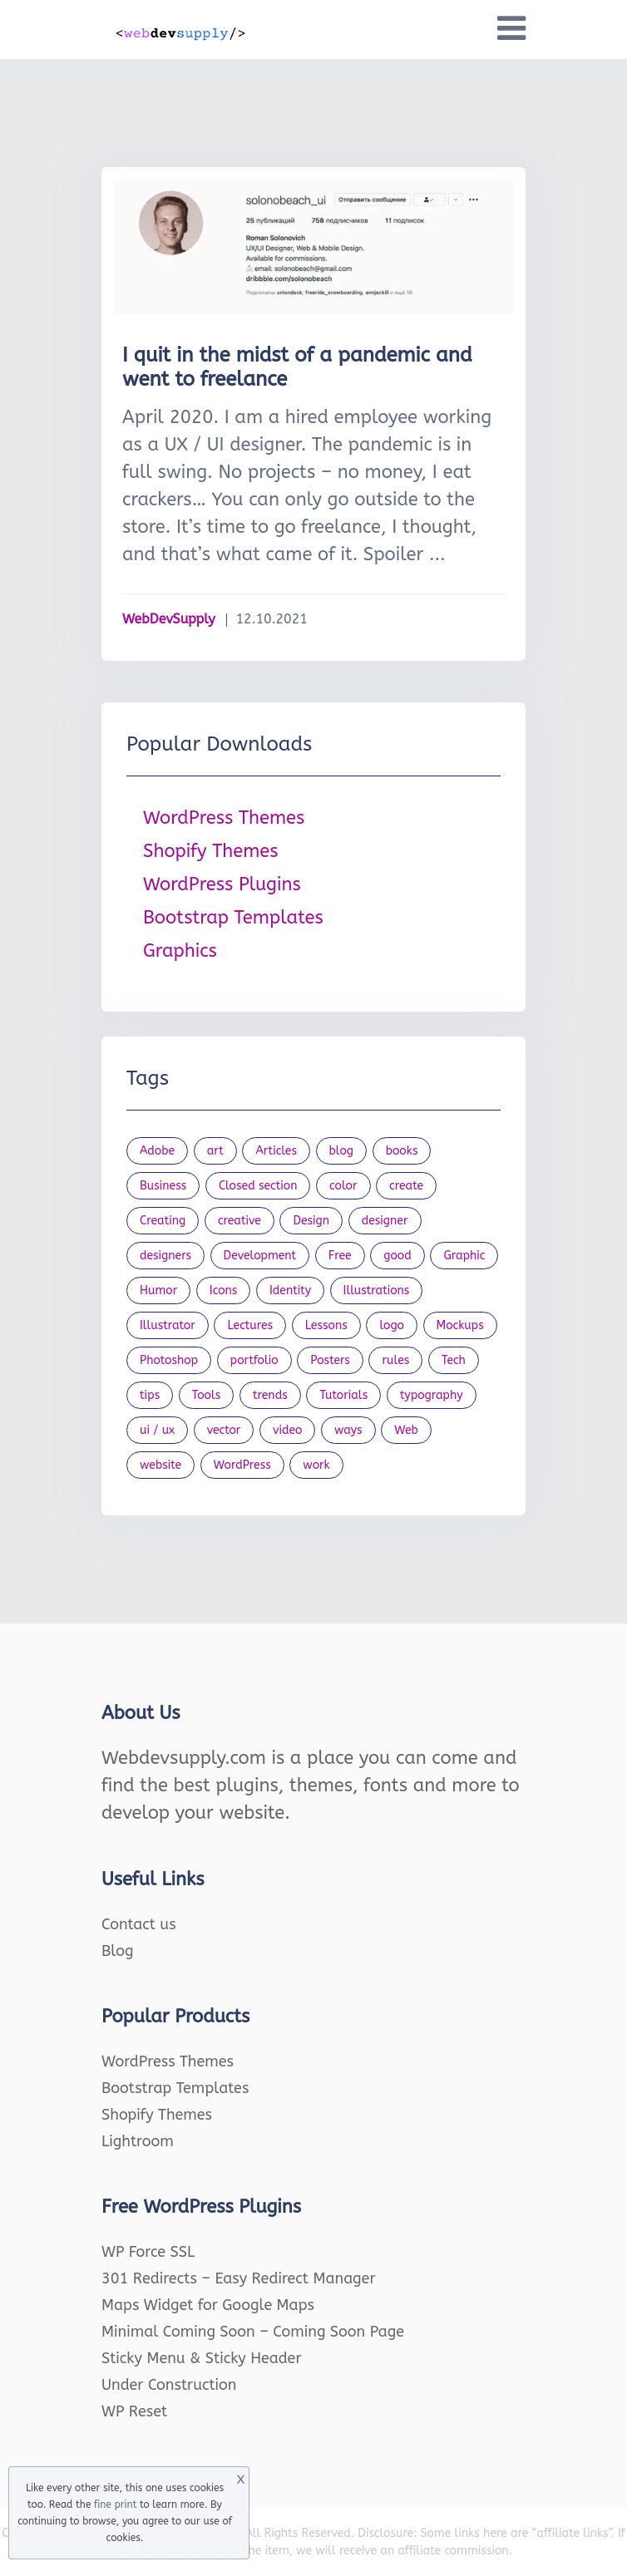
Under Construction (169, 2385)
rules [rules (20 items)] (395, 1360)
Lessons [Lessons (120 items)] (326, 1325)
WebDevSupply (168, 619)
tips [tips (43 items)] (150, 1395)
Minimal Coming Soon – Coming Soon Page (252, 2331)
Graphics (180, 951)
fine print (115, 2504)
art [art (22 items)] (215, 1151)
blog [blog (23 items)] (341, 1151)
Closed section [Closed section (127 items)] (258, 1186)
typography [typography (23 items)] (431, 1395)
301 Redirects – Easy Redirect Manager (238, 2278)
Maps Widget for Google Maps (207, 2305)
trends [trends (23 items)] (270, 1395)
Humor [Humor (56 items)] (158, 1290)
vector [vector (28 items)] (224, 1430)
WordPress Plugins (222, 884)
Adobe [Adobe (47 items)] (157, 1151)
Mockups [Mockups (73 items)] (460, 1325)
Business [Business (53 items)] (163, 1186)
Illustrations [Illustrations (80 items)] (376, 1290)
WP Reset (134, 2411)
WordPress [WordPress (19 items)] (242, 1465)
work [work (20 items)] (316, 1465)
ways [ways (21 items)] (348, 1430)
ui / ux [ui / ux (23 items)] (157, 1430)
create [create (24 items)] (406, 1186)
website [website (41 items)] (160, 1465)
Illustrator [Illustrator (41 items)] (167, 1325)
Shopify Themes (211, 851)
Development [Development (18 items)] (260, 1256)
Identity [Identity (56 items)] (290, 1290)
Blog (117, 1951)
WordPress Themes (223, 818)
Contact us (138, 1924)
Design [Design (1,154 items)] (311, 1221)
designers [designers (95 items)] (165, 1256)
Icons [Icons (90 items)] (224, 1290)
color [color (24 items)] (343, 1186)
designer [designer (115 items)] (385, 1221)
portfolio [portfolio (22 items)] (254, 1360)
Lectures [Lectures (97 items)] (250, 1325)
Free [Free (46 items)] (340, 1256)
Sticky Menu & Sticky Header (201, 2358)
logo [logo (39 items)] (391, 1325)
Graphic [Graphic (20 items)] (464, 1256)
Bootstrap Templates (233, 917)
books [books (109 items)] (402, 1151)
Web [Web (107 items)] (406, 1430)
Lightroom (137, 2141)
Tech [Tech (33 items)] (454, 1360)
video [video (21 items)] (287, 1430)
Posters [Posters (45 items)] (330, 1360)
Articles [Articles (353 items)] (276, 1151)
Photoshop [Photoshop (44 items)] (169, 1360)
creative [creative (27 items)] (239, 1221)
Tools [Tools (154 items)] (206, 1395)
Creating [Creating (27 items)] (162, 1221)
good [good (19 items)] (397, 1256)
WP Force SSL (148, 2252)
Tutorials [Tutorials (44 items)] (343, 1395)
